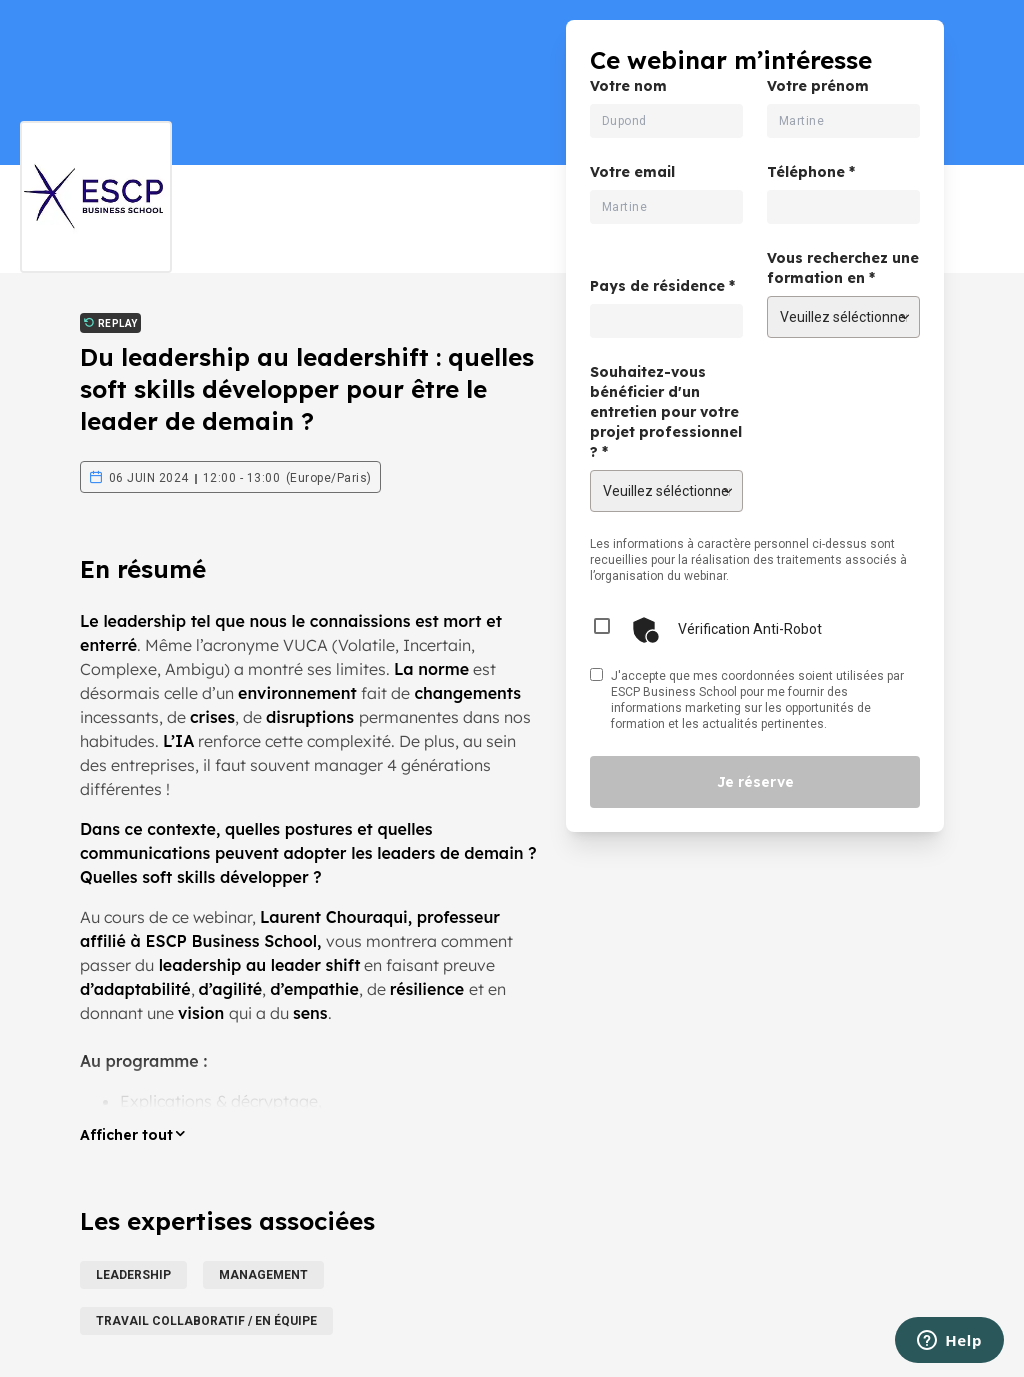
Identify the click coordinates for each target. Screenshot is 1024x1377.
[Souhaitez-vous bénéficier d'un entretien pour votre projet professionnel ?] (666, 491)
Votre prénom (818, 86)
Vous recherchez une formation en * (843, 268)
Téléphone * (811, 172)
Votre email (632, 172)
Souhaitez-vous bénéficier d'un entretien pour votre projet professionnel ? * (666, 412)
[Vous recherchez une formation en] (843, 317)
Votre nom (628, 86)
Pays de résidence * (662, 286)
